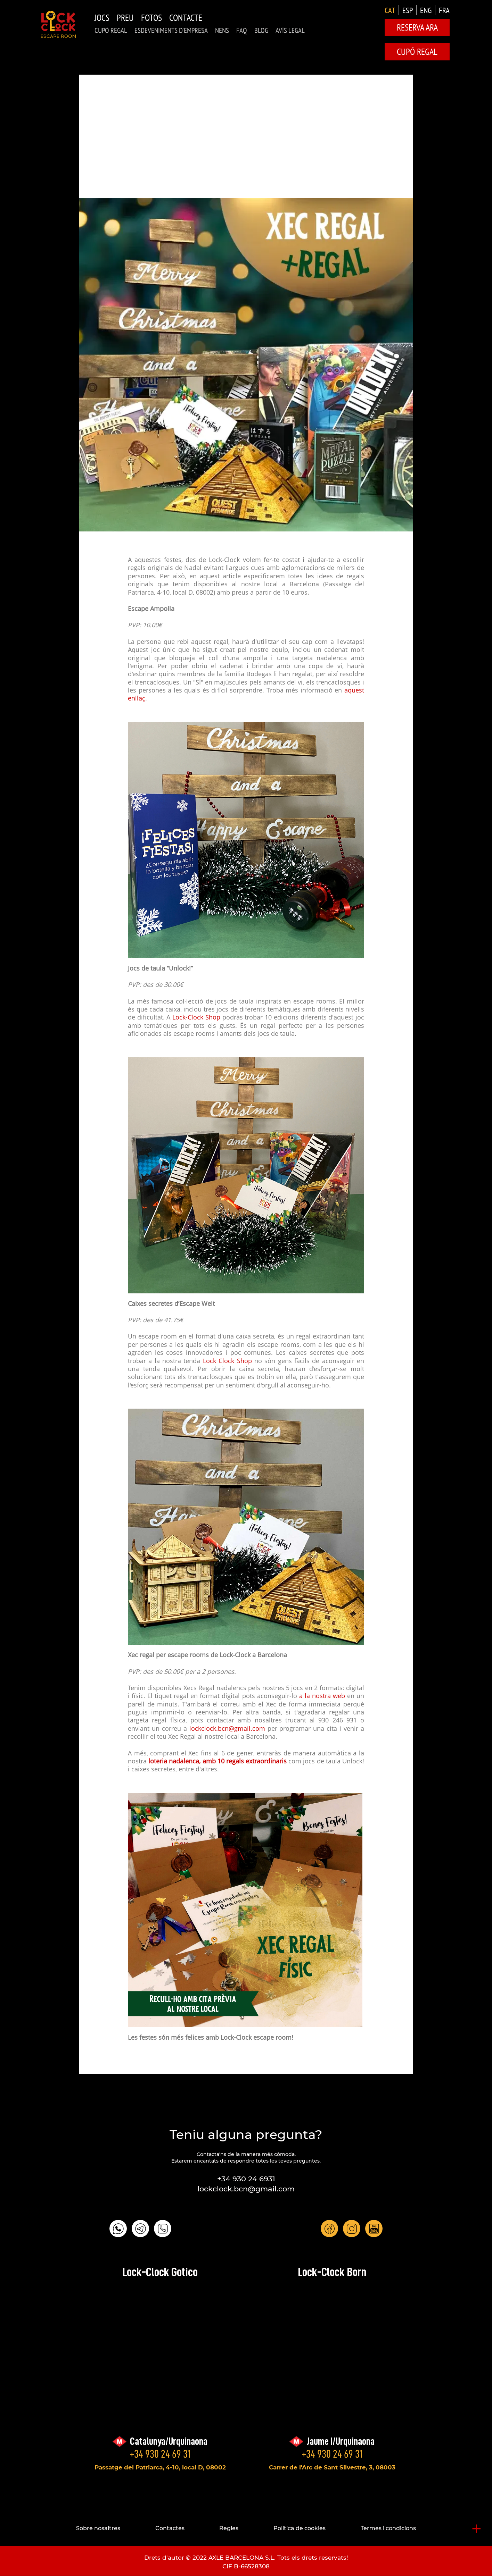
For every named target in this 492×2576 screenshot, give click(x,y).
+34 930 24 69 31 (160, 2453)
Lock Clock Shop (227, 1361)
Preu (125, 17)
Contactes (169, 2528)
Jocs (102, 17)
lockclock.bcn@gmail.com (228, 1729)
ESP (407, 10)
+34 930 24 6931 (246, 2178)
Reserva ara (417, 27)
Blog (261, 30)
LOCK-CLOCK (58, 24)
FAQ (241, 30)
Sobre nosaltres (98, 2528)
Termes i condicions (388, 2528)
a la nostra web (322, 1696)
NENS (222, 30)
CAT (390, 10)
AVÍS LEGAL (290, 30)
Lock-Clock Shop (196, 1018)
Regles (228, 2528)
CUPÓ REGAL (111, 30)
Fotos (151, 17)
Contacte (185, 17)
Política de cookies (299, 2528)
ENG (426, 10)
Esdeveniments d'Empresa (171, 30)
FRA (444, 10)
